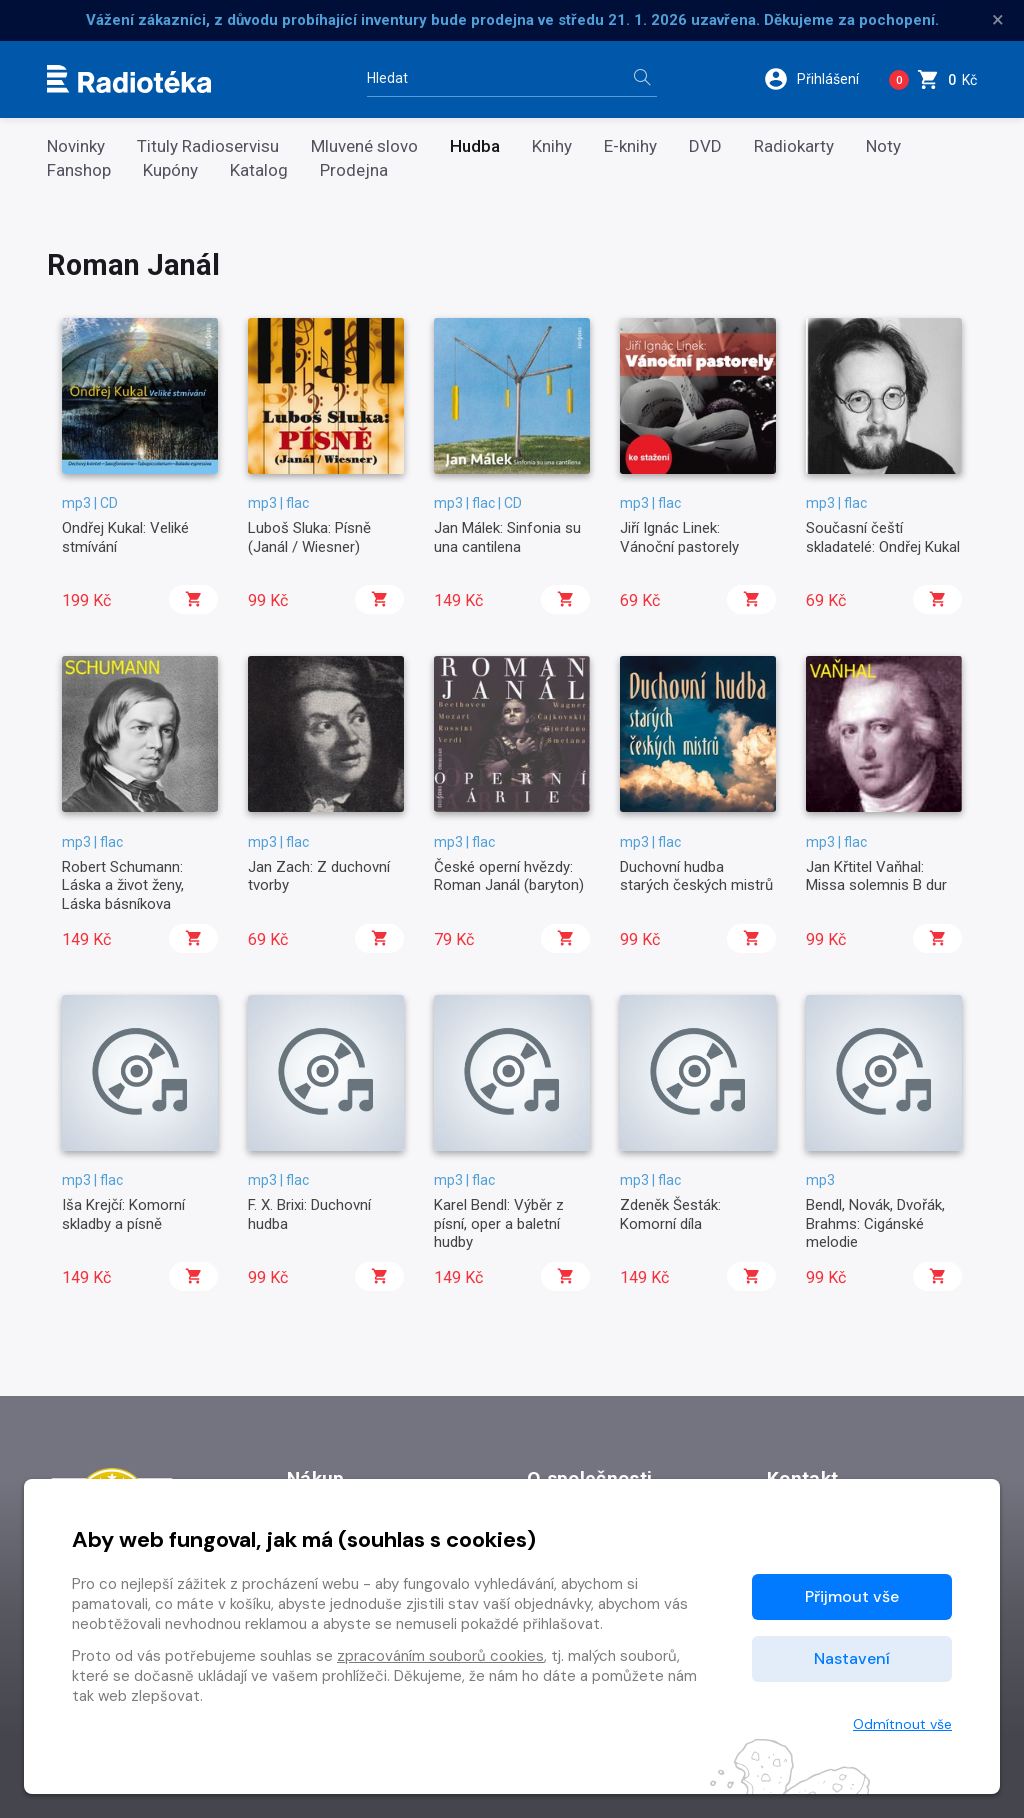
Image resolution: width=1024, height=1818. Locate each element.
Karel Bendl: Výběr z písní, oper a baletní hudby (499, 1223)
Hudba (475, 146)
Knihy (552, 146)
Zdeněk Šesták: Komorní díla (670, 1214)
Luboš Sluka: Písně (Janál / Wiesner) (309, 537)
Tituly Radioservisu (208, 146)
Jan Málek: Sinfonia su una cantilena (507, 537)
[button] (818, 79)
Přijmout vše (852, 1596)
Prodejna (354, 170)
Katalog (259, 170)
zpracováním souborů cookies (440, 1656)
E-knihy (630, 146)
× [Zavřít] (998, 20)
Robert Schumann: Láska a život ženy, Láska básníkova (123, 885)
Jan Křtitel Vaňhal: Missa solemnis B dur (876, 876)
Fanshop (79, 170)
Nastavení (852, 1658)
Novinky (76, 146)
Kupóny (170, 170)
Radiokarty (794, 146)
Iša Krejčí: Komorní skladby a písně (123, 1214)
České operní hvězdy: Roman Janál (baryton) (509, 876)
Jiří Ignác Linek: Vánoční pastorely (679, 537)
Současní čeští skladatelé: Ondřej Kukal (883, 537)
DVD (705, 146)
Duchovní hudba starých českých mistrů (696, 876)
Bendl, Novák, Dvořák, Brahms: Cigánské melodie (875, 1223)
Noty (883, 146)
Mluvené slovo (364, 146)
